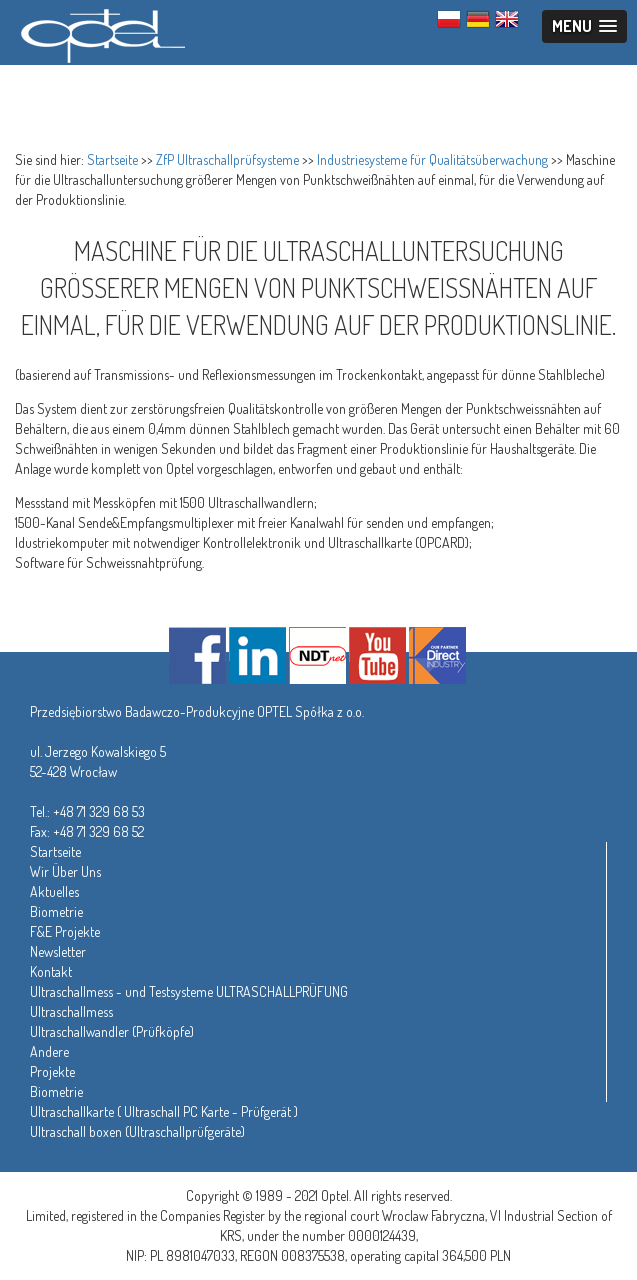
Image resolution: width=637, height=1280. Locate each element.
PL (449, 19)
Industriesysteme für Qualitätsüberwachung (432, 159)
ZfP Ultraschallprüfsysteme (227, 159)
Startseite (112, 159)
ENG (507, 19)
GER (478, 19)
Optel (100, 32)
